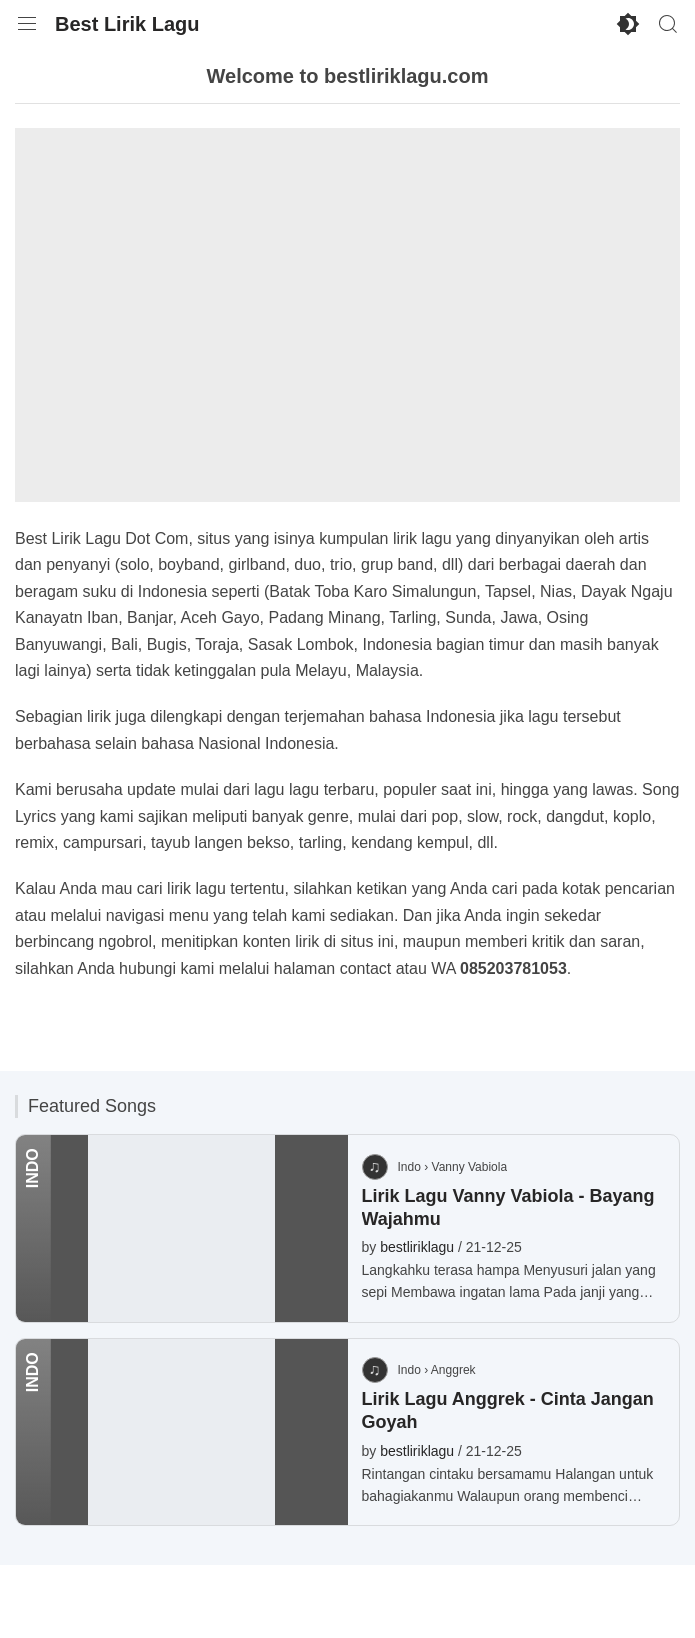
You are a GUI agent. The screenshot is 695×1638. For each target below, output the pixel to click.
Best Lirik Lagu (127, 24)
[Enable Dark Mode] (628, 24)
